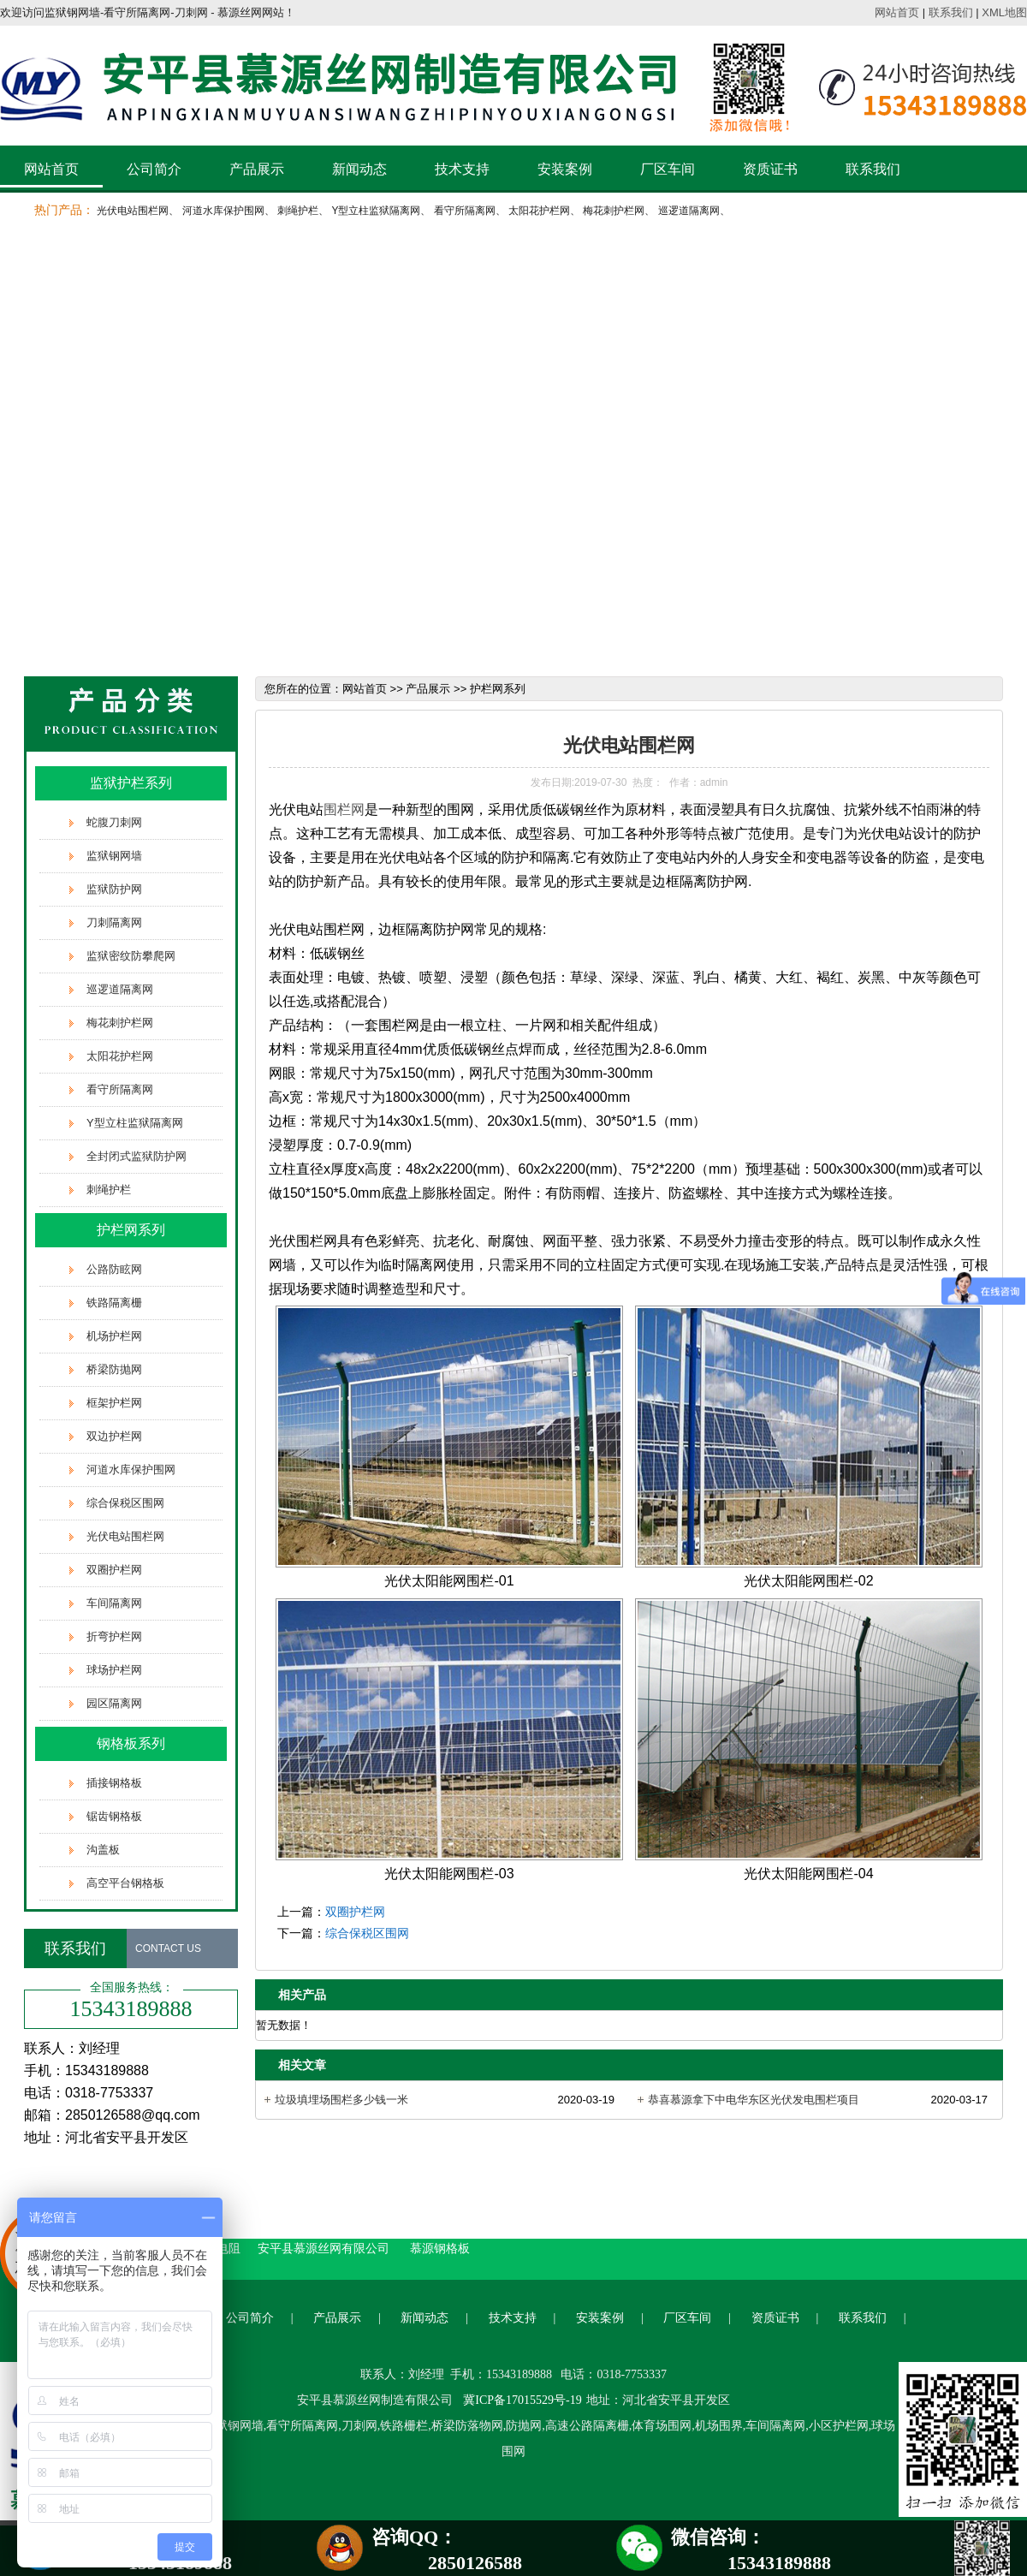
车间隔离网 (114, 1603)
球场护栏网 (114, 1669)
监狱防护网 (114, 889)
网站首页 (897, 12)
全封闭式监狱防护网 (136, 1156)
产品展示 (256, 169)
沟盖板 (103, 1849)
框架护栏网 (114, 1402)
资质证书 (770, 169)
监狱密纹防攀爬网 (130, 955)
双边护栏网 (114, 1436)
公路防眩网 (114, 1269)
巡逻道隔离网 (689, 211)
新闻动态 (359, 169)
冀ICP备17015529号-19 (522, 2400)
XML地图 (1004, 12)
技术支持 (462, 169)
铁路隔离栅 (114, 1302)
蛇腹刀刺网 (114, 822)
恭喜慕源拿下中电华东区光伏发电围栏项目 (753, 2099)
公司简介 (154, 169)
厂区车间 (667, 169)
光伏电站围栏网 (133, 211)
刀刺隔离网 (114, 922)
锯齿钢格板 (114, 1816)
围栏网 (344, 809)
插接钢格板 (114, 1782)
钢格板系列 (131, 1743)
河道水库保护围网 (223, 211)
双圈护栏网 (114, 1569)
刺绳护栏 (297, 211)
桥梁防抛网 (114, 1369)
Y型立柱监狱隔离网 (375, 211)
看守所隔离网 (465, 211)
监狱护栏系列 (131, 783)
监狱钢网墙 (114, 855)
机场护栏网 (114, 1336)
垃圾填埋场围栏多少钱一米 (341, 2099)
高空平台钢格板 (125, 1883)
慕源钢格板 (440, 2248)
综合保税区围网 (125, 1502)
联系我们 (951, 12)
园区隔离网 (114, 1703)
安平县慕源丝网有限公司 (325, 2248)
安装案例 (564, 169)
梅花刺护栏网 (613, 211)
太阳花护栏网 (539, 211)
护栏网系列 (131, 1230)
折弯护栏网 (114, 1636)
